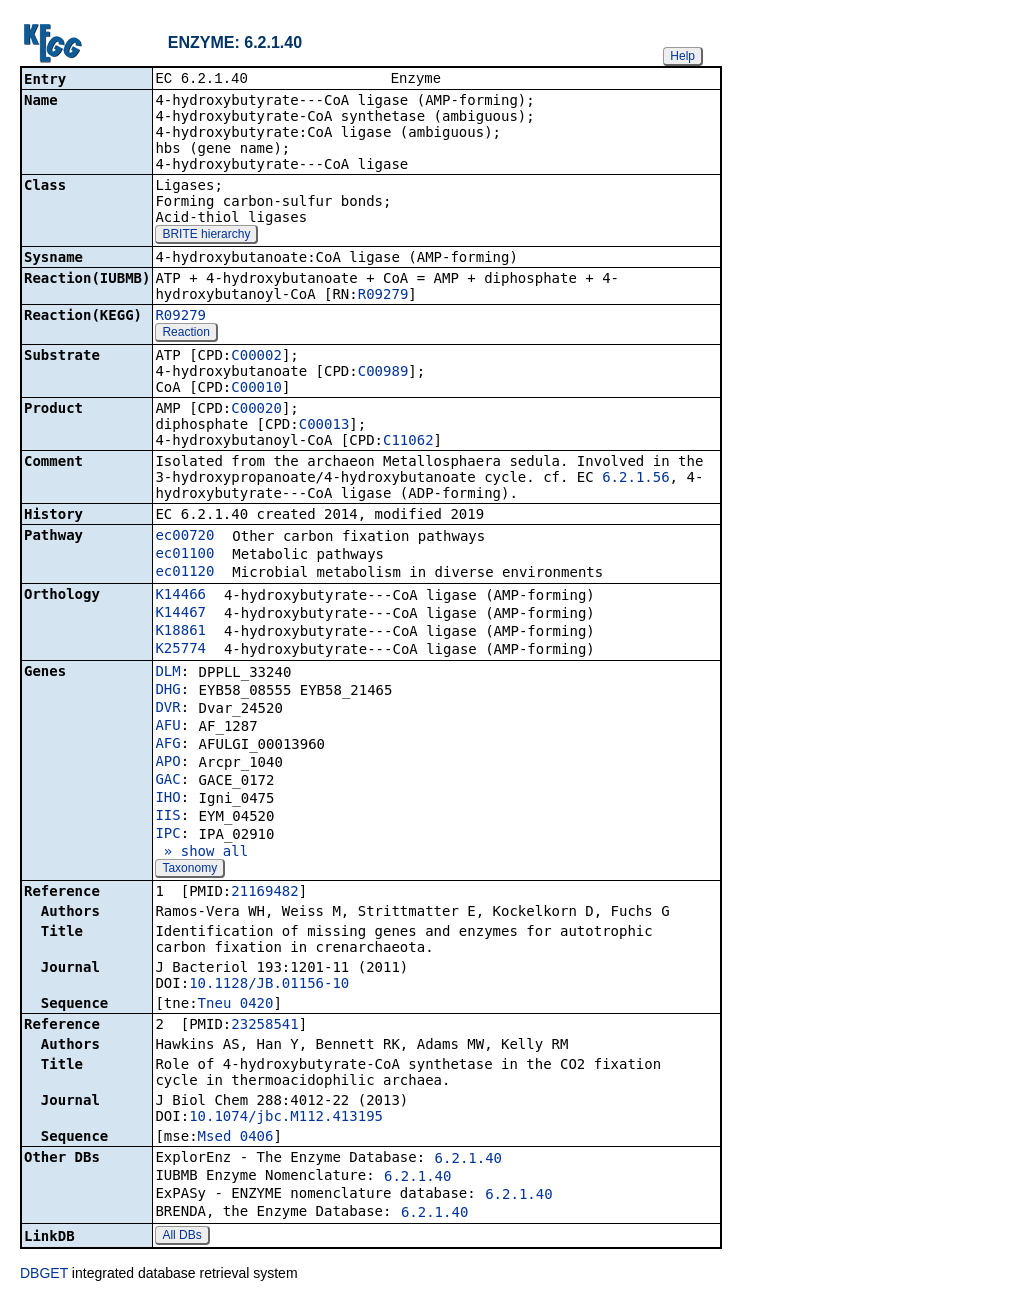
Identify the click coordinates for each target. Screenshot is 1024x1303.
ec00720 (184, 537)
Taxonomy (189, 870)
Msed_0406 (236, 1138)
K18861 (180, 632)
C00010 (256, 389)
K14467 (180, 614)
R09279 (383, 296)
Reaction (185, 334)
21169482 (264, 893)
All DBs (181, 1237)
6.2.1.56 (635, 479)
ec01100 (184, 555)
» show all (201, 853)
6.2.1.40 (468, 1160)
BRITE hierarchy (206, 236)
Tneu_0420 (236, 1005)
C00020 (256, 410)
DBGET (44, 1275)
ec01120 (184, 573)
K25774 (180, 650)
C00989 (383, 373)
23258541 (264, 1026)
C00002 (256, 357)
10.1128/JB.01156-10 (269, 985)
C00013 (324, 426)
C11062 (408, 442)
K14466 (180, 596)
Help (682, 56)
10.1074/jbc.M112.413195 (286, 1118)
